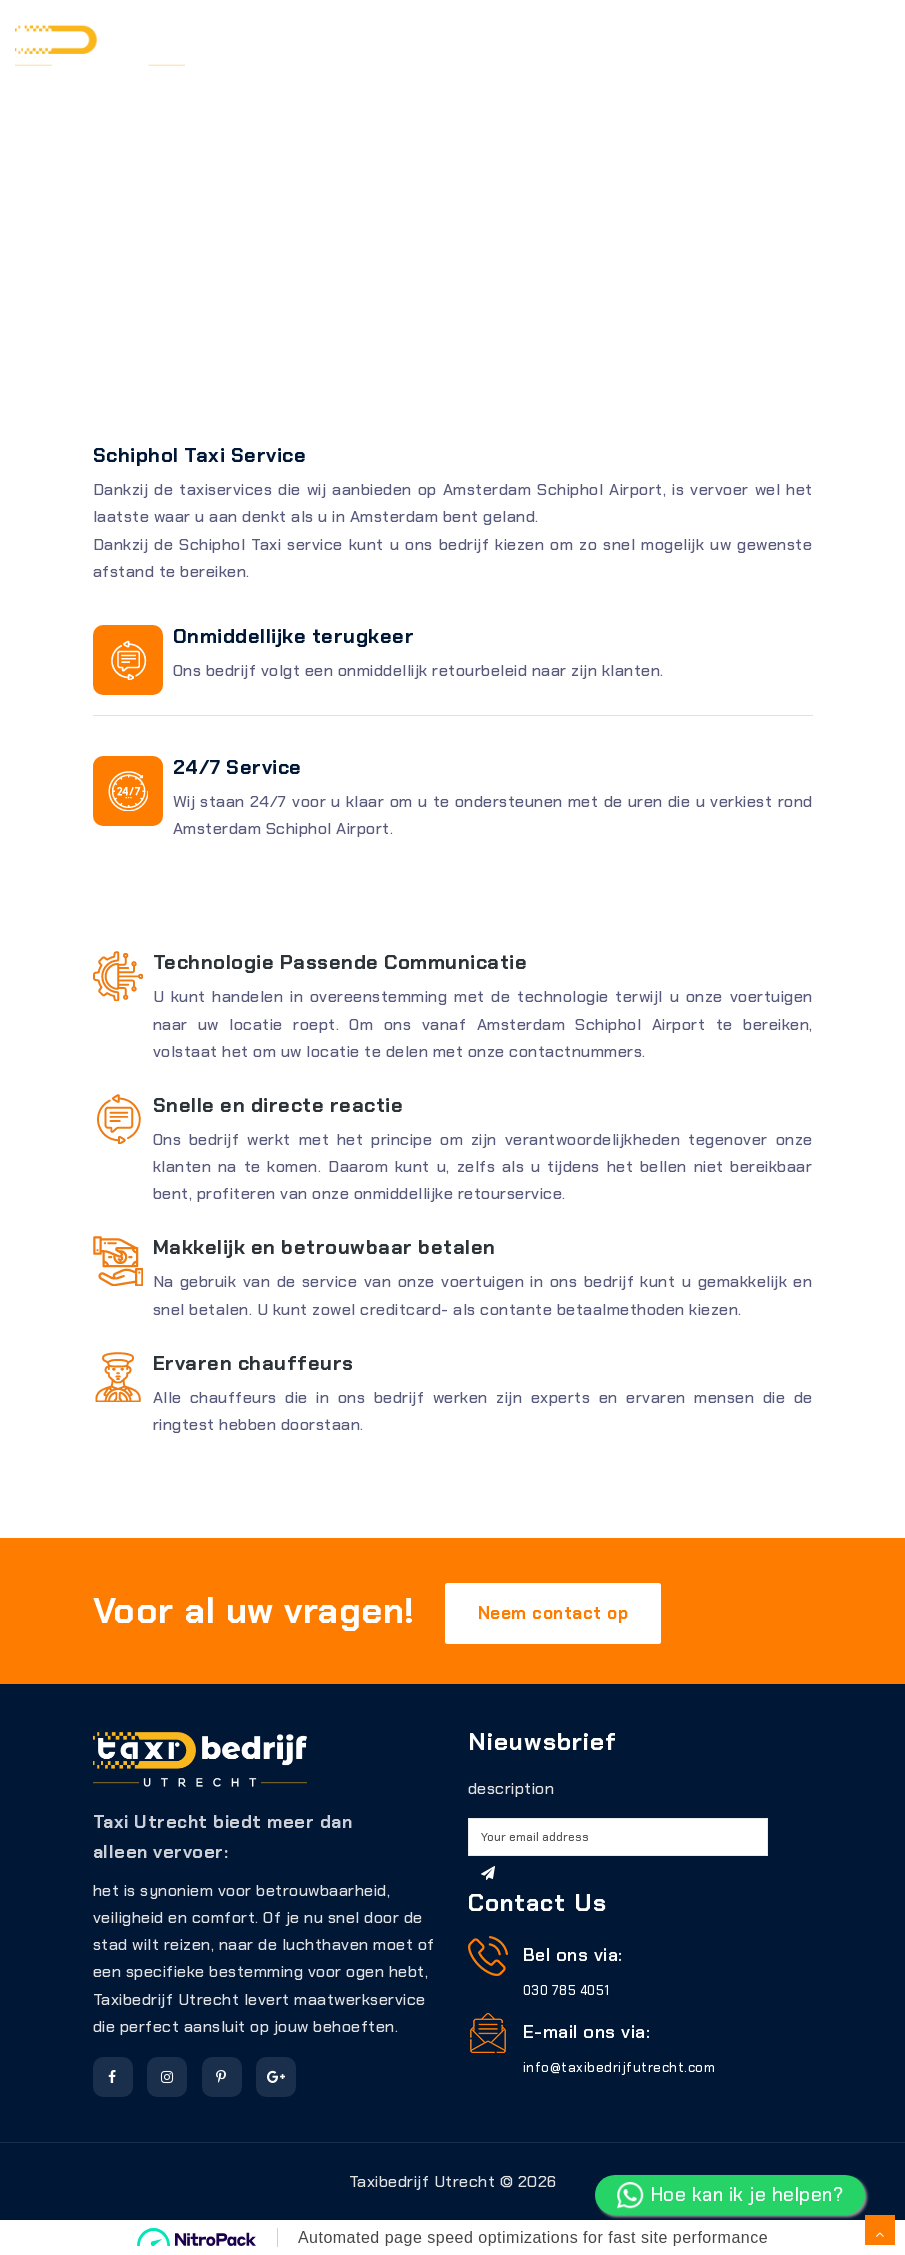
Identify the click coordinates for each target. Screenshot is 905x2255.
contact (528, 92)
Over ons (793, 42)
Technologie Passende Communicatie (340, 962)
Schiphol (690, 42)
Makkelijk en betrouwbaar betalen (324, 1247)
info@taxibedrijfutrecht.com (619, 2067)
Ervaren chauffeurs (253, 1363)
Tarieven (488, 42)
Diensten (387, 42)
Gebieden (587, 42)
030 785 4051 (566, 1990)
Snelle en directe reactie (278, 1105)
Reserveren (273, 42)
